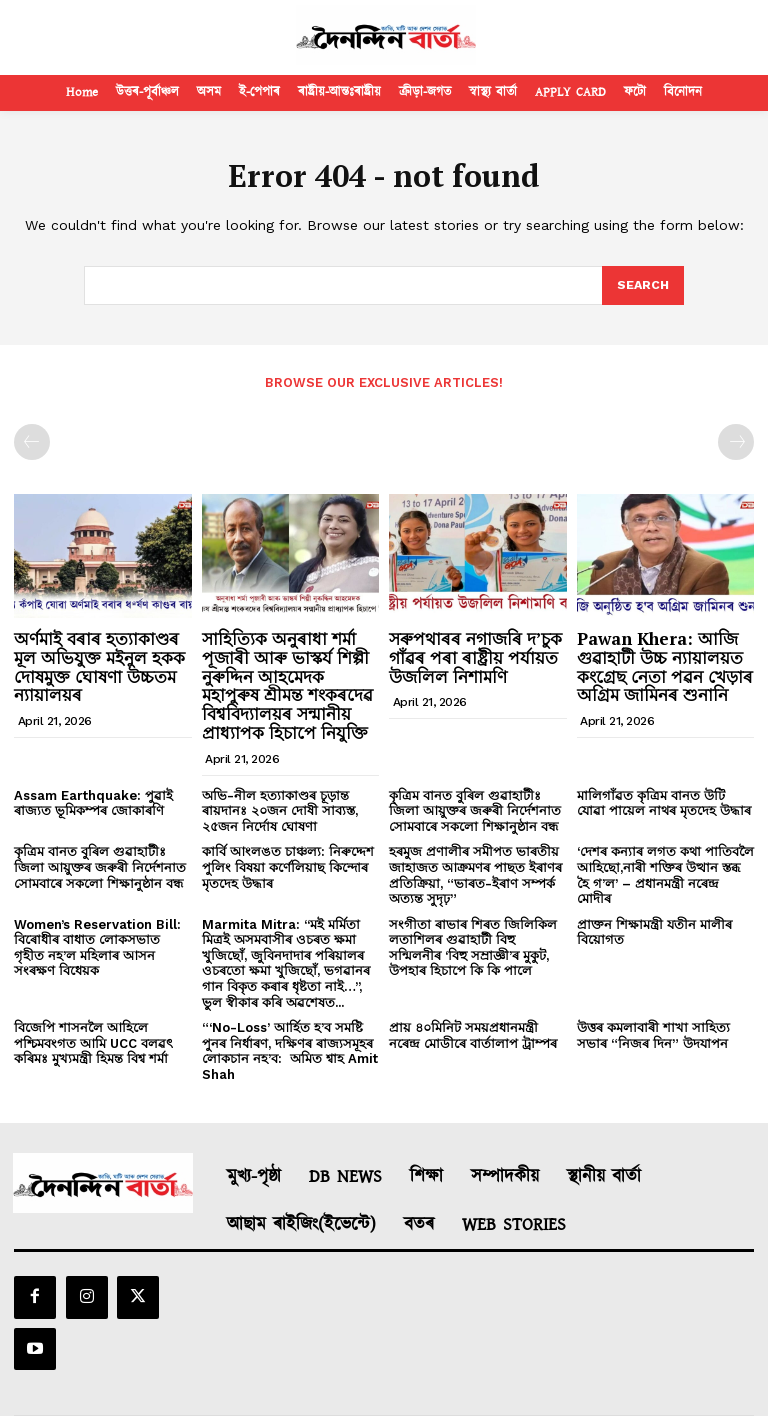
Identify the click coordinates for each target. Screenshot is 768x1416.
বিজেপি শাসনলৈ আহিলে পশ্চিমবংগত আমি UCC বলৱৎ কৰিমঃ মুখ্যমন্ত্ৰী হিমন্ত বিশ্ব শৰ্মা (93, 1042)
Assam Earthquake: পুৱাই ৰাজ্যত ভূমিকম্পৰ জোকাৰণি (93, 801)
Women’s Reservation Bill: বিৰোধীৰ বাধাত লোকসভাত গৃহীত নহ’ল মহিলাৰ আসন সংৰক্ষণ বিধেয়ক (97, 946)
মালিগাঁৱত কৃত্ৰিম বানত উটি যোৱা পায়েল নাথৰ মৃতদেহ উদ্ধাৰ (664, 801)
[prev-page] (32, 441)
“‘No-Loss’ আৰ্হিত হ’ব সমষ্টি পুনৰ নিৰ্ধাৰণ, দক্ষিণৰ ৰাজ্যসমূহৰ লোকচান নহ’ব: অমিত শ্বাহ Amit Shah (290, 1050)
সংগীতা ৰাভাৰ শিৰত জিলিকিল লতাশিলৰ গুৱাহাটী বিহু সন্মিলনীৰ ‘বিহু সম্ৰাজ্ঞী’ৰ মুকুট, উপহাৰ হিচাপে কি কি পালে (473, 946)
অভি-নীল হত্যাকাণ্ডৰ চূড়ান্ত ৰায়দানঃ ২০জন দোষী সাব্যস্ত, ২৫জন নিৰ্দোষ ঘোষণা (280, 809)
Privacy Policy (442, 1378)
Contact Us (538, 1378)
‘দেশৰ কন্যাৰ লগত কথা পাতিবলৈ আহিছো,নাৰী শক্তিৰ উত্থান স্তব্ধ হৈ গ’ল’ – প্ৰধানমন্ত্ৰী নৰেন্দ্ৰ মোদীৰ (665, 874)
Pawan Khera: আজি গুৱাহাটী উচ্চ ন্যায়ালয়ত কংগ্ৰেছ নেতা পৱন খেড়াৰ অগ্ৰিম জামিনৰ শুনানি (665, 665)
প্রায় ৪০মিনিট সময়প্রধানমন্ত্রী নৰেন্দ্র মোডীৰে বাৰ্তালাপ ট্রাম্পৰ (473, 1034)
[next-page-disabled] (736, 441)
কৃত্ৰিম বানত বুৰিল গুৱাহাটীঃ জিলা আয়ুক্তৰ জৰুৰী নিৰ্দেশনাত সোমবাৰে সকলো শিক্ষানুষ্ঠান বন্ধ (475, 809)
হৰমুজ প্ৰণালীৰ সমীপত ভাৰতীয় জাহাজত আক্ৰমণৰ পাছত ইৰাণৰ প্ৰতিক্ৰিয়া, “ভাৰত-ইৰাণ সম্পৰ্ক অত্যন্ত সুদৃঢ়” (475, 874)
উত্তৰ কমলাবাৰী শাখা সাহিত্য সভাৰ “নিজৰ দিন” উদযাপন (653, 1034)
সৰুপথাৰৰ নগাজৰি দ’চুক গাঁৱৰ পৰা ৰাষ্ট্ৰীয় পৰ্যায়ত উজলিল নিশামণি (475, 656)
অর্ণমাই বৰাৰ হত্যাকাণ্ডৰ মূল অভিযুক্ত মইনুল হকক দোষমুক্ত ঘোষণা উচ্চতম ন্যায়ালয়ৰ (99, 665)
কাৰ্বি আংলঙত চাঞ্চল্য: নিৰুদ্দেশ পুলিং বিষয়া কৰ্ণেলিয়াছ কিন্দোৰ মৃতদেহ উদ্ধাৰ (288, 866)
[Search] (642, 286)
